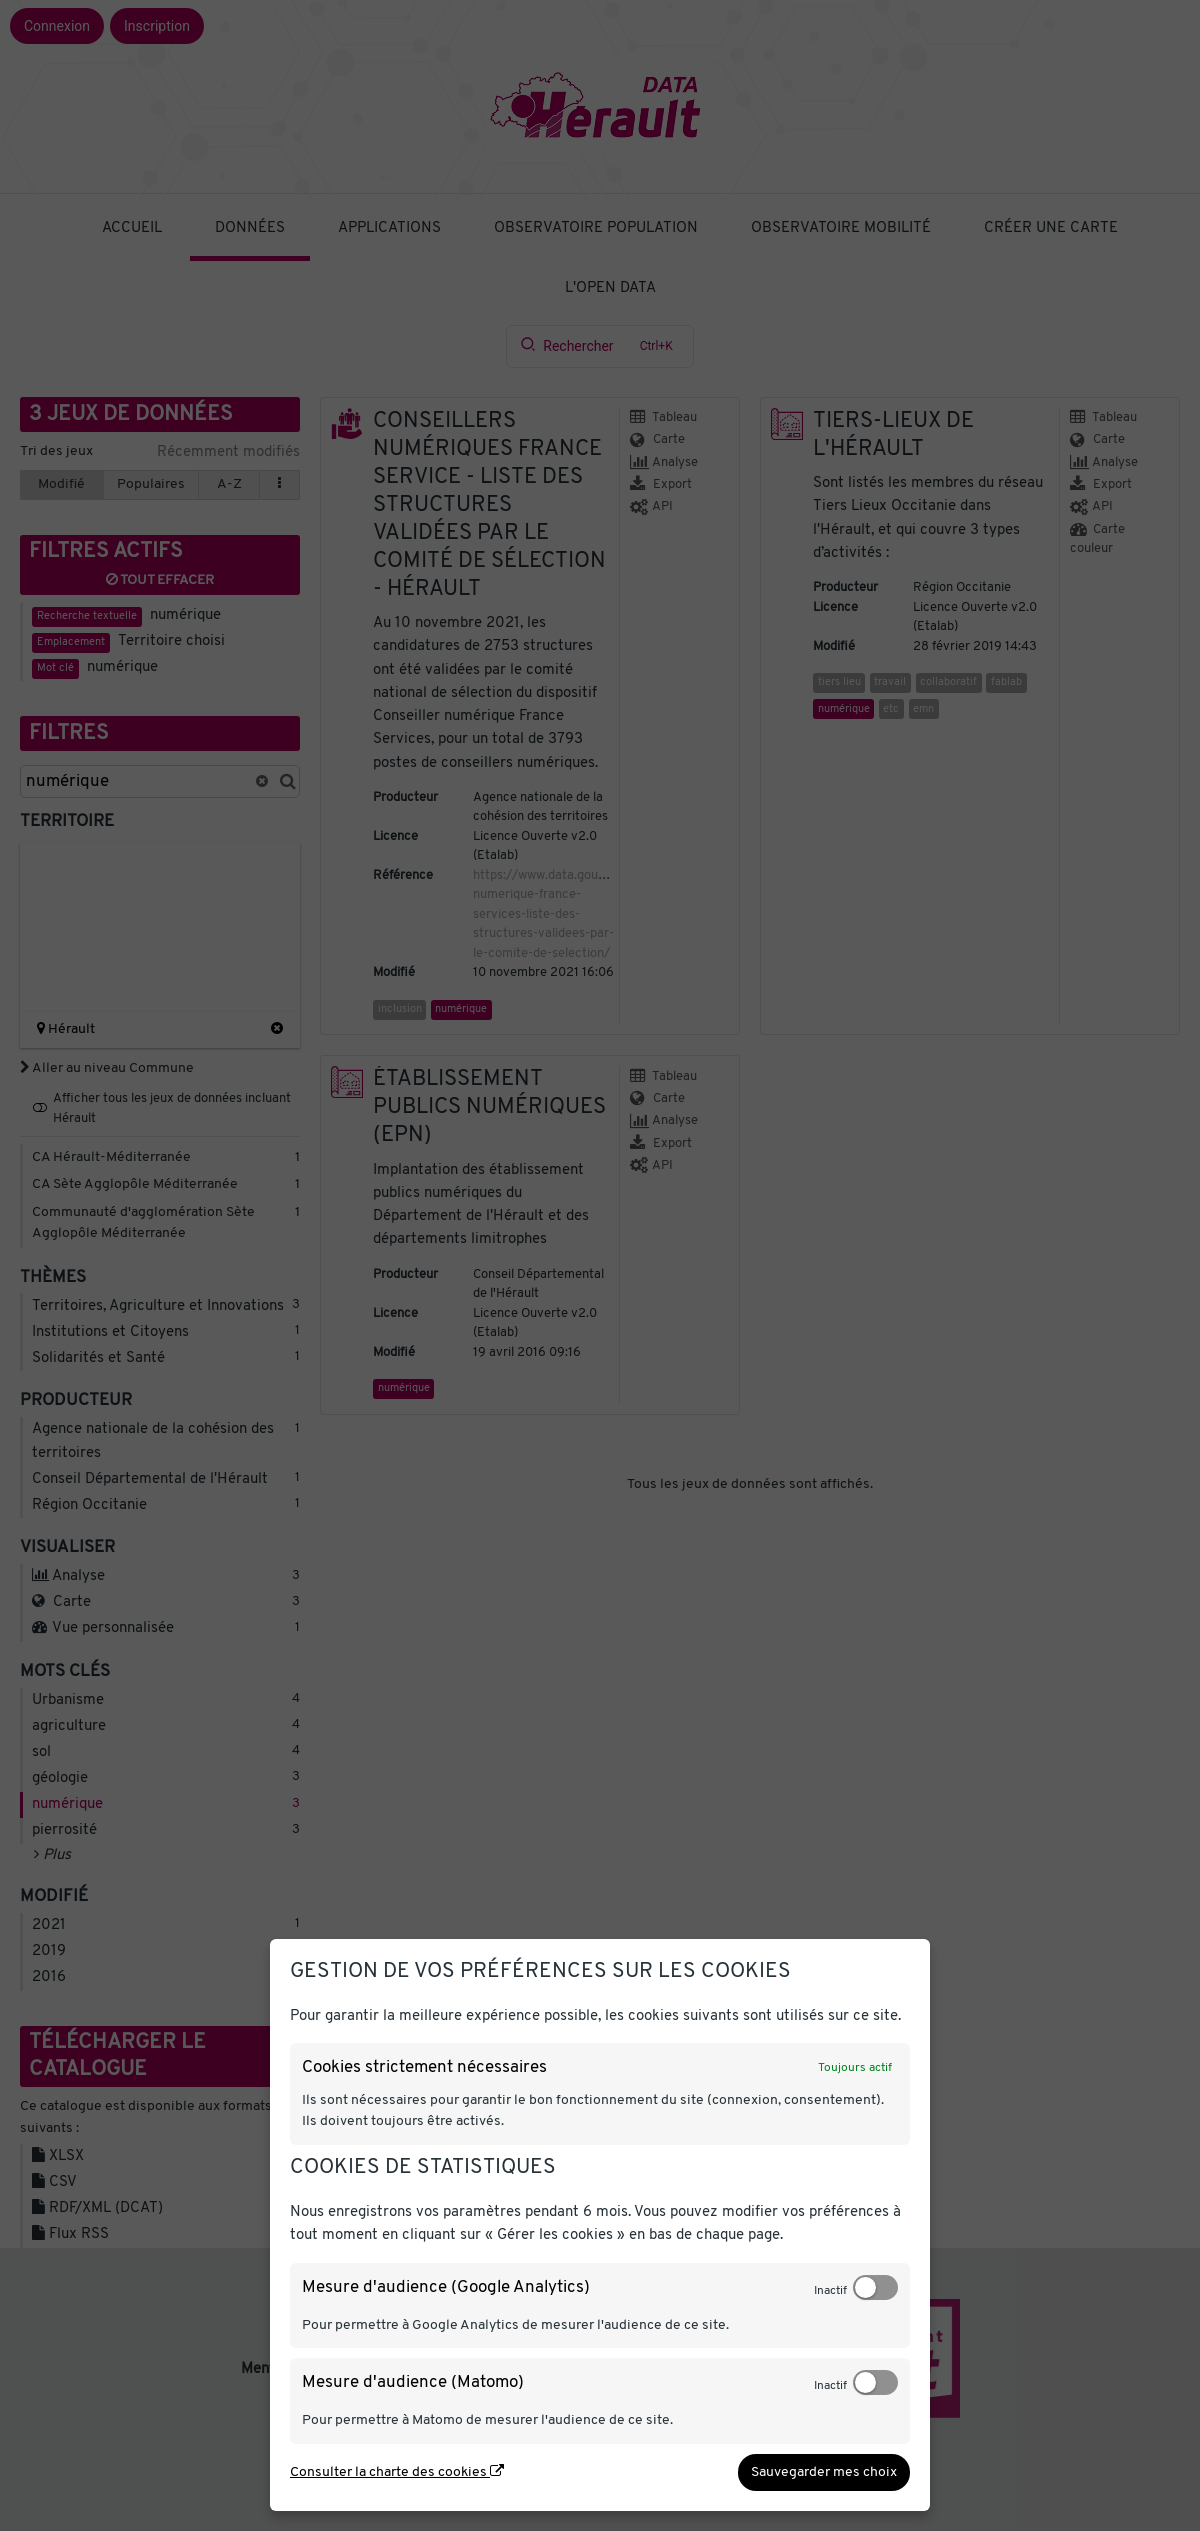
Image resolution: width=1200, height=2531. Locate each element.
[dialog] (600, 2225)
